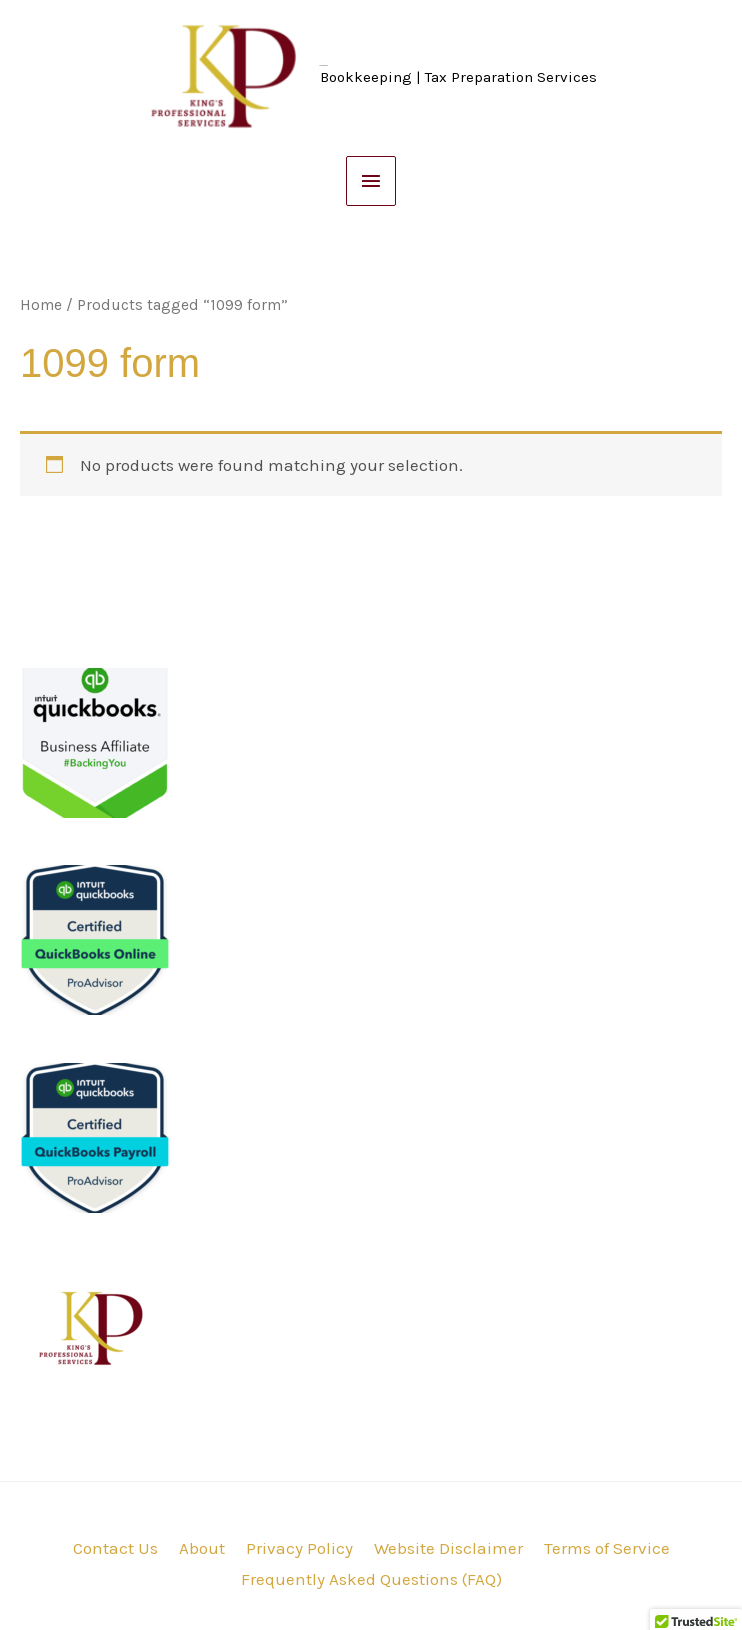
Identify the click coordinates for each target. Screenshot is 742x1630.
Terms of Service (607, 1548)
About (202, 1548)
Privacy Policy (299, 1548)
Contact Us (115, 1548)
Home (41, 305)
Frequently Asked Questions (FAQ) (371, 1579)
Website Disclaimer (448, 1548)
